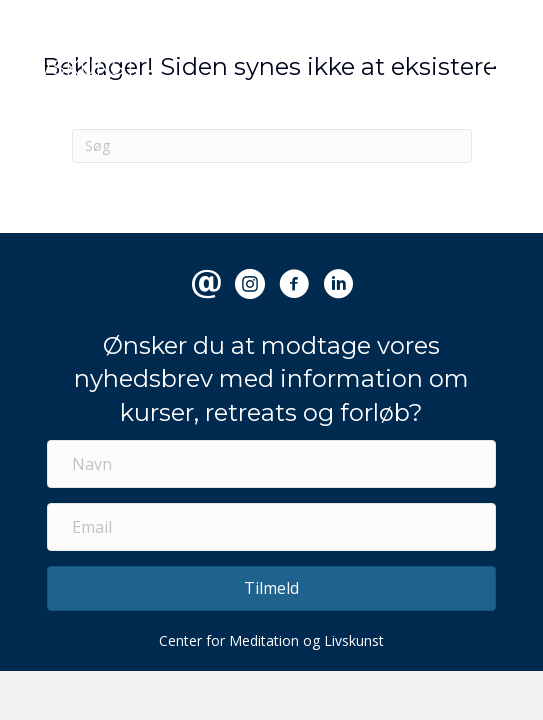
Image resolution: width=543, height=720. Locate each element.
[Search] (272, 146)
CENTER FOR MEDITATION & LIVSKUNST (165, 57)
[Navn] (271, 464)
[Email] (271, 527)
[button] (271, 588)
